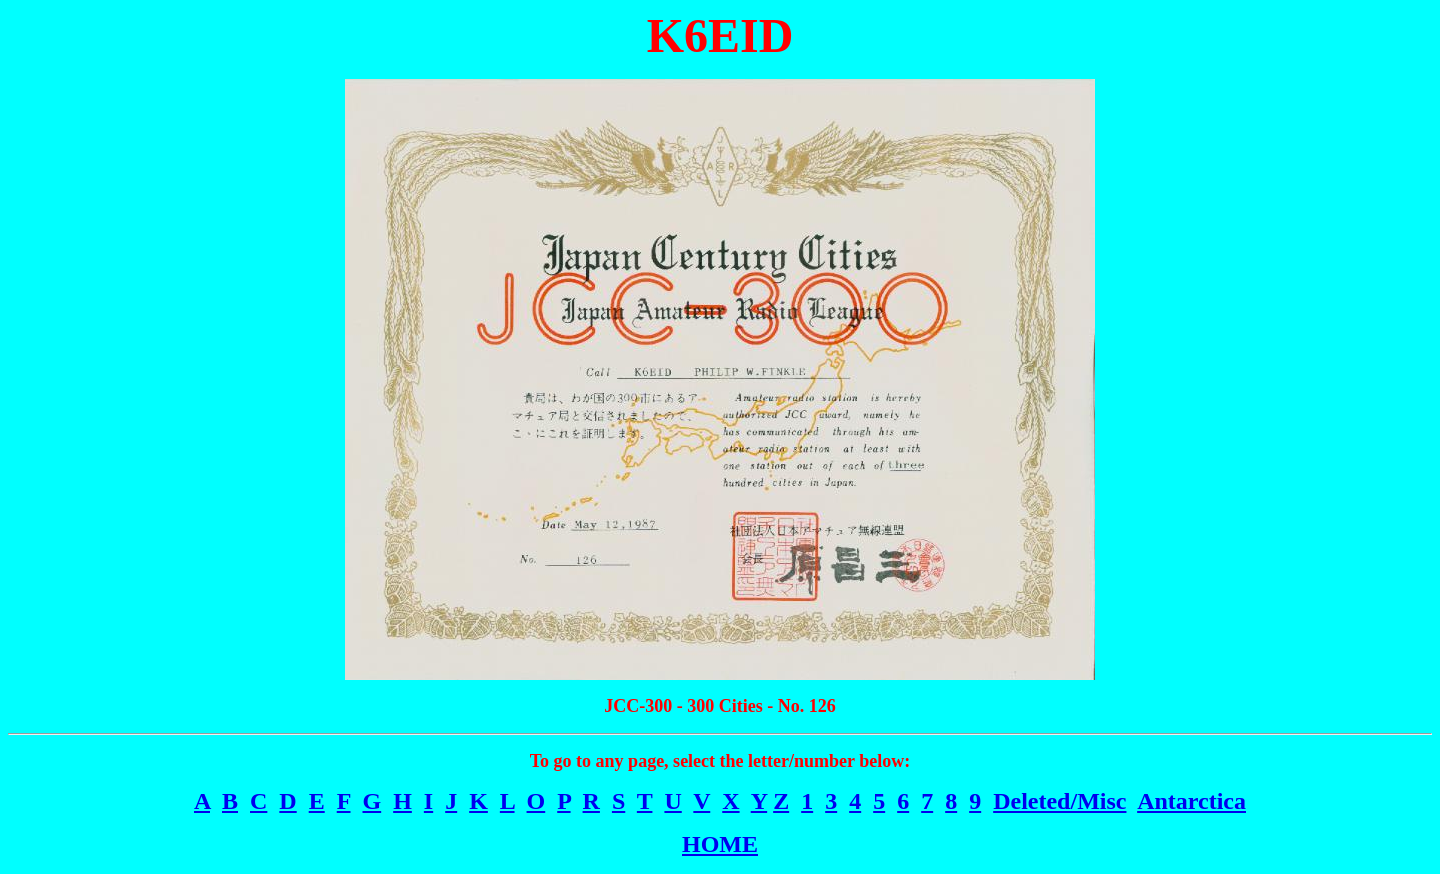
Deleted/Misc (1059, 801)
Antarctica (1191, 801)
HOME (720, 844)
